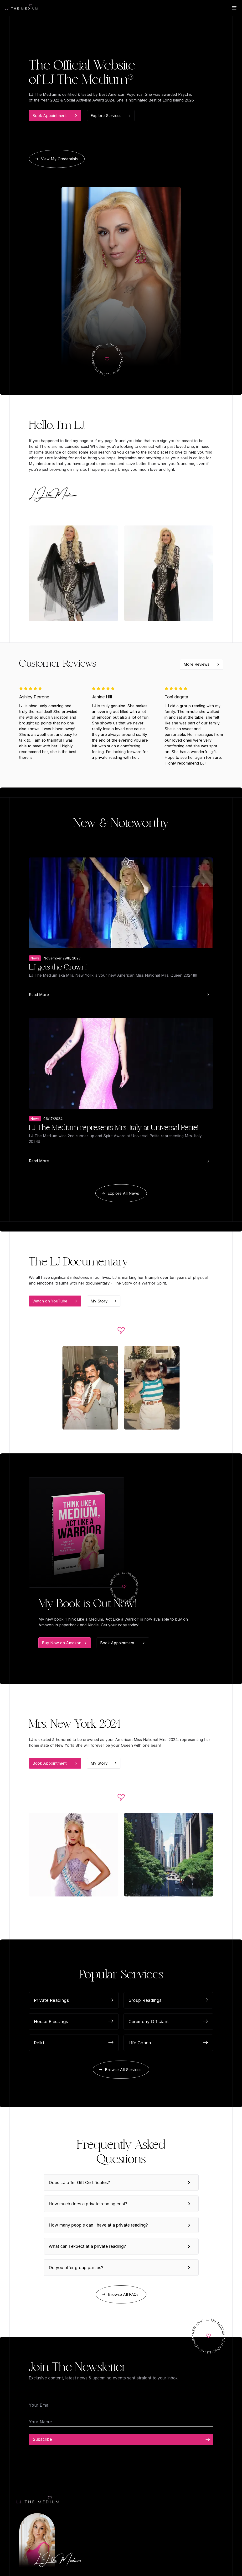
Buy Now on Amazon (65, 1642)
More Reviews (202, 664)
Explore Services (111, 115)
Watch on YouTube (55, 1301)
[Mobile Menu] (234, 8)
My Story (104, 1301)
